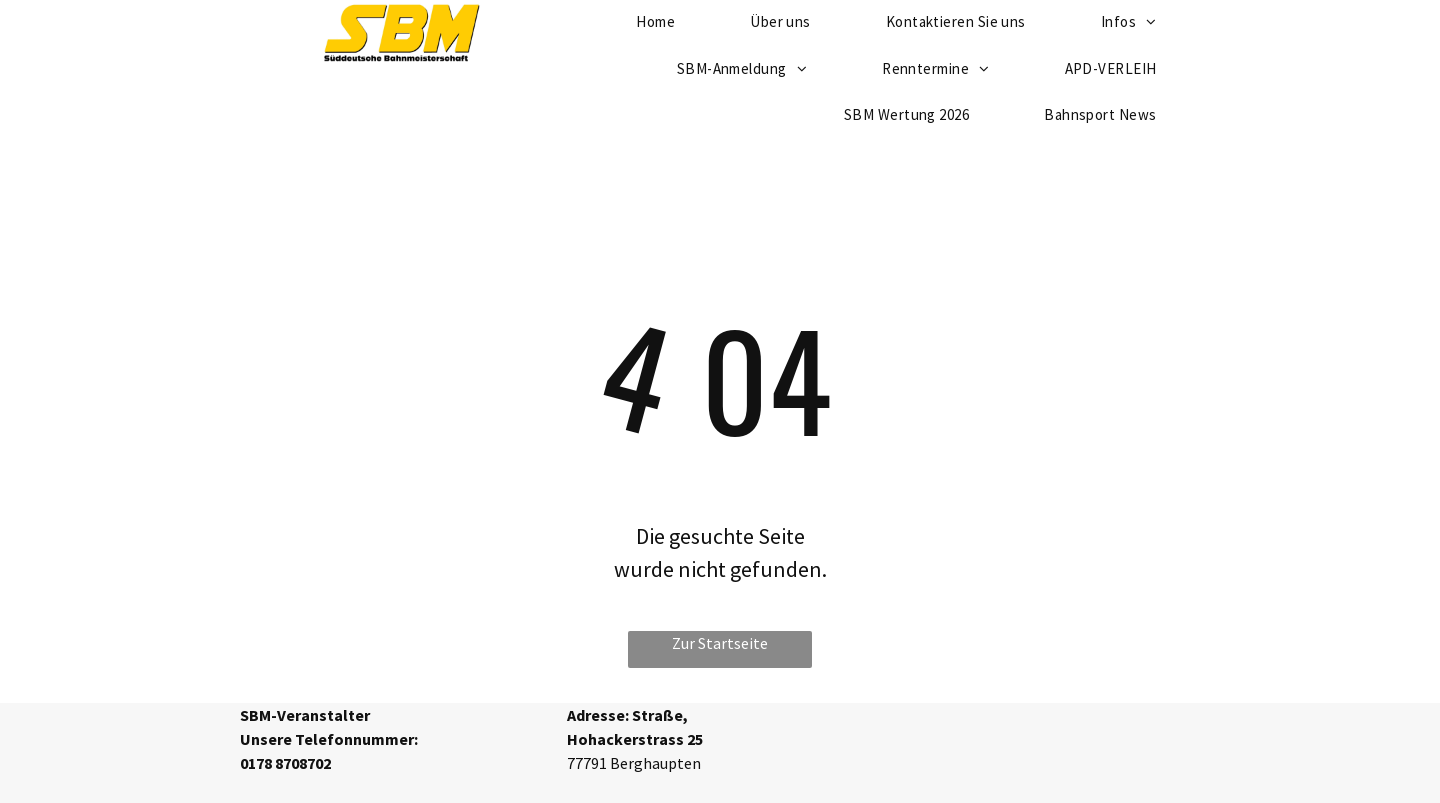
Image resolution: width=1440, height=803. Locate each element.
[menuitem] (749, 69)
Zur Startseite (720, 643)
